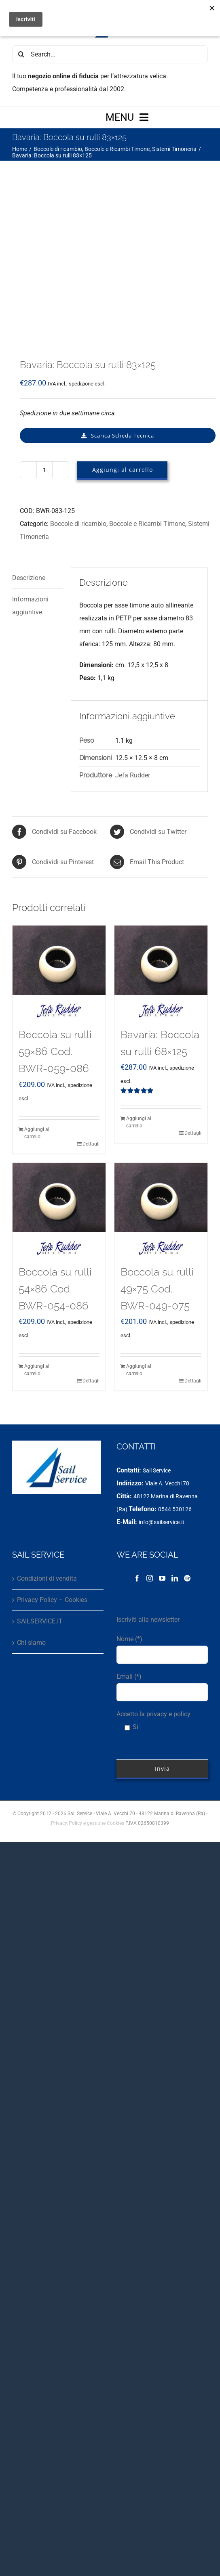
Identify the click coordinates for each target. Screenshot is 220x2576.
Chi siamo (31, 1509)
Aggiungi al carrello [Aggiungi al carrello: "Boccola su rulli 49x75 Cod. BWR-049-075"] (138, 1236)
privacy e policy (168, 1580)
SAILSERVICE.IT (40, 1487)
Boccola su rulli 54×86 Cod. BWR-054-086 (55, 1155)
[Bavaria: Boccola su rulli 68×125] (160, 827)
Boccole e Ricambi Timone (147, 390)
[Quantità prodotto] (44, 336)
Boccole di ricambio (78, 390)
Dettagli (90, 1010)
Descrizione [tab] (28, 444)
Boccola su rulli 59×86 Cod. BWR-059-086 (55, 918)
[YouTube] (162, 1444)
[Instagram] (149, 1444)
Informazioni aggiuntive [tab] (30, 472)
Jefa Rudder (132, 641)
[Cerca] (21, 54)
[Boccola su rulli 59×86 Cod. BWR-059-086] (59, 827)
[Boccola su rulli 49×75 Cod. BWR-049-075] (160, 1064)
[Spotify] (187, 1444)
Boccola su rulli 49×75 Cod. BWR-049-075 (157, 1155)
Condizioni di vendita (47, 1445)
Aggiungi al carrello (122, 336)
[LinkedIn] (174, 1444)
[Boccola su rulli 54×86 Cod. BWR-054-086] (59, 1064)
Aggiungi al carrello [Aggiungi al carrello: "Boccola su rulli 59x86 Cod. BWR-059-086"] (36, 999)
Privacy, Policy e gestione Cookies (87, 1689)
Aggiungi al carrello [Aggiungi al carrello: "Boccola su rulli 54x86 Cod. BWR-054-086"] (36, 1236)
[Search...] (110, 54)
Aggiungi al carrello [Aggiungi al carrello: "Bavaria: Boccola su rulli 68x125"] (138, 988)
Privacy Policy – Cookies (52, 1466)
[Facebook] (137, 1444)
